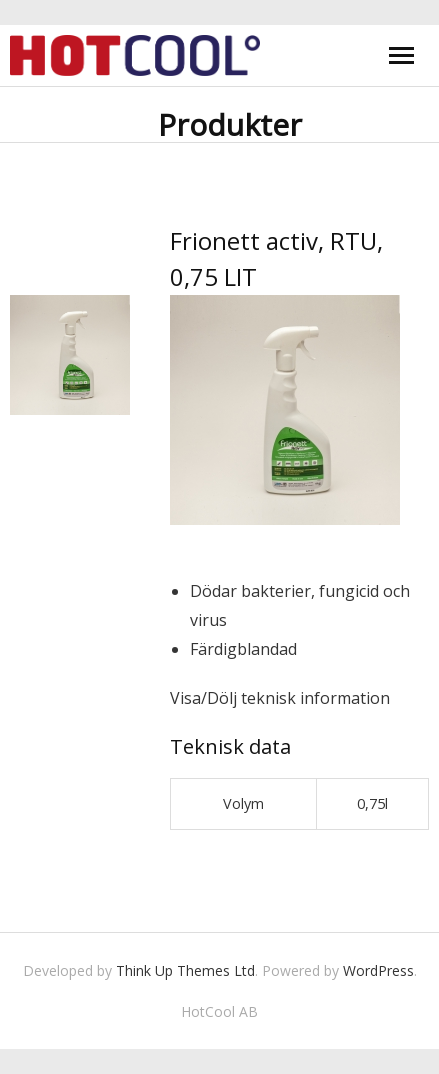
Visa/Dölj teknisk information (280, 698)
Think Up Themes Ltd (185, 970)
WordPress (378, 970)
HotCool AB (219, 1011)
